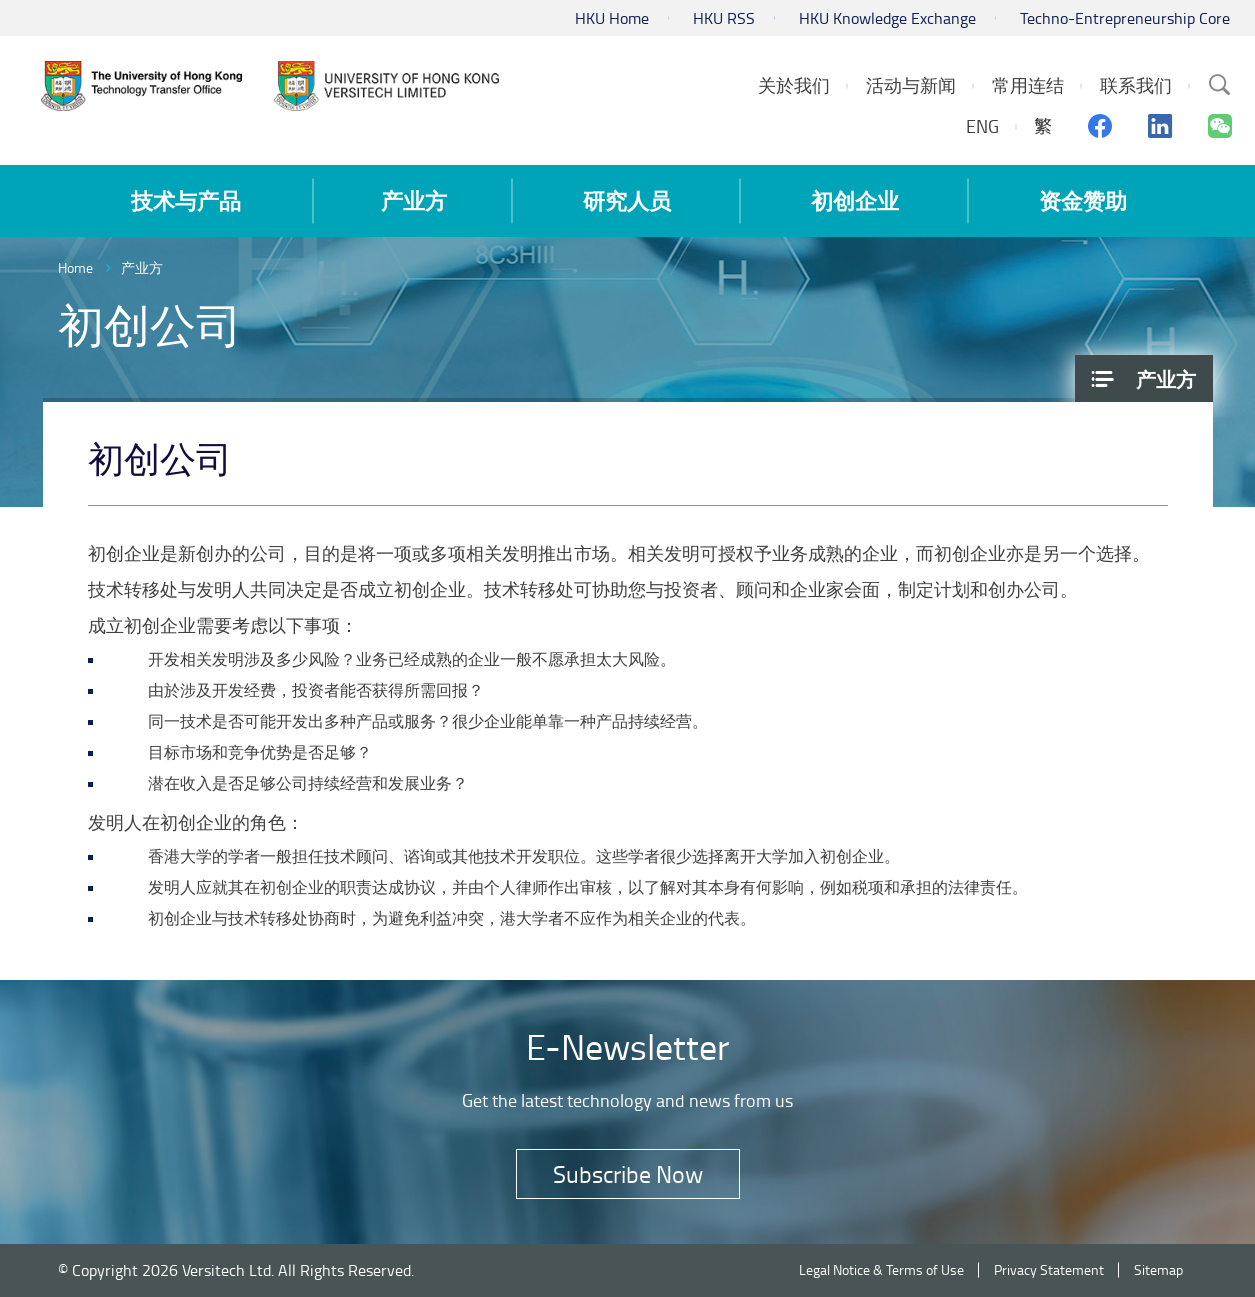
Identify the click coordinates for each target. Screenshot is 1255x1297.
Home (75, 267)
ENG (982, 126)
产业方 (142, 267)
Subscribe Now (628, 1173)
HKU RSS (724, 18)
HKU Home (612, 18)
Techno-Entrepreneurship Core (1125, 18)
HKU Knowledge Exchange (887, 18)
